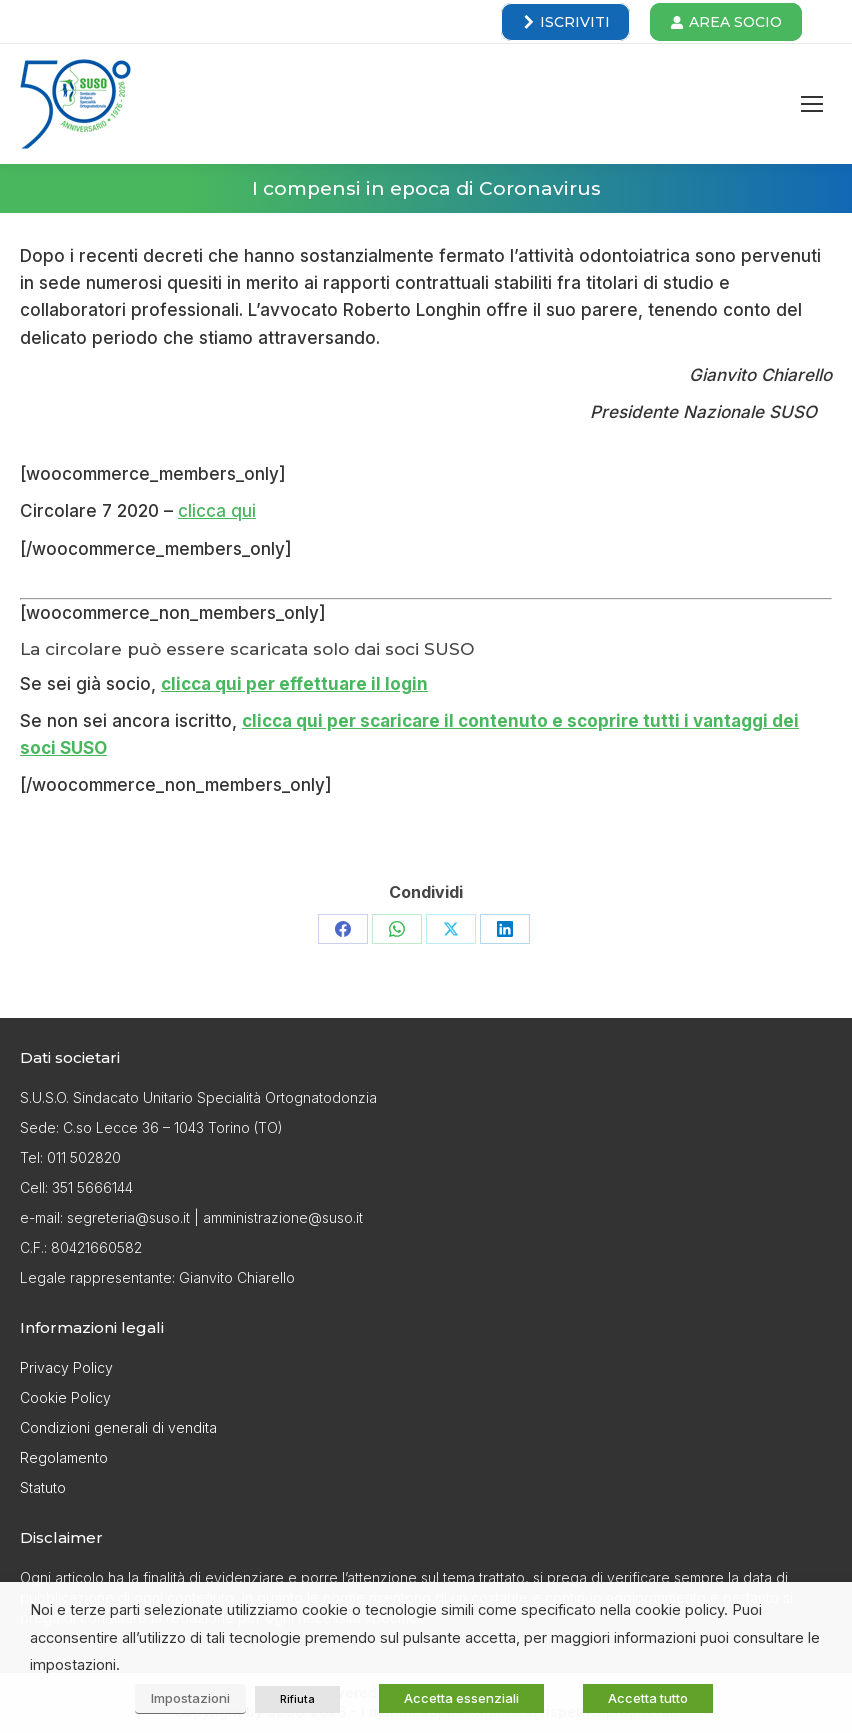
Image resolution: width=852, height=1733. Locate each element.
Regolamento (64, 1457)
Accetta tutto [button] (648, 1698)
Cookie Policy (65, 1397)
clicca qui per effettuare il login (294, 684)
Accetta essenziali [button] (461, 1698)
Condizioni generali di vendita (118, 1427)
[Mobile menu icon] (812, 104)
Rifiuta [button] (297, 1699)
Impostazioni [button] (190, 1698)
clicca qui (217, 511)
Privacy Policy (66, 1367)
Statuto (43, 1487)
